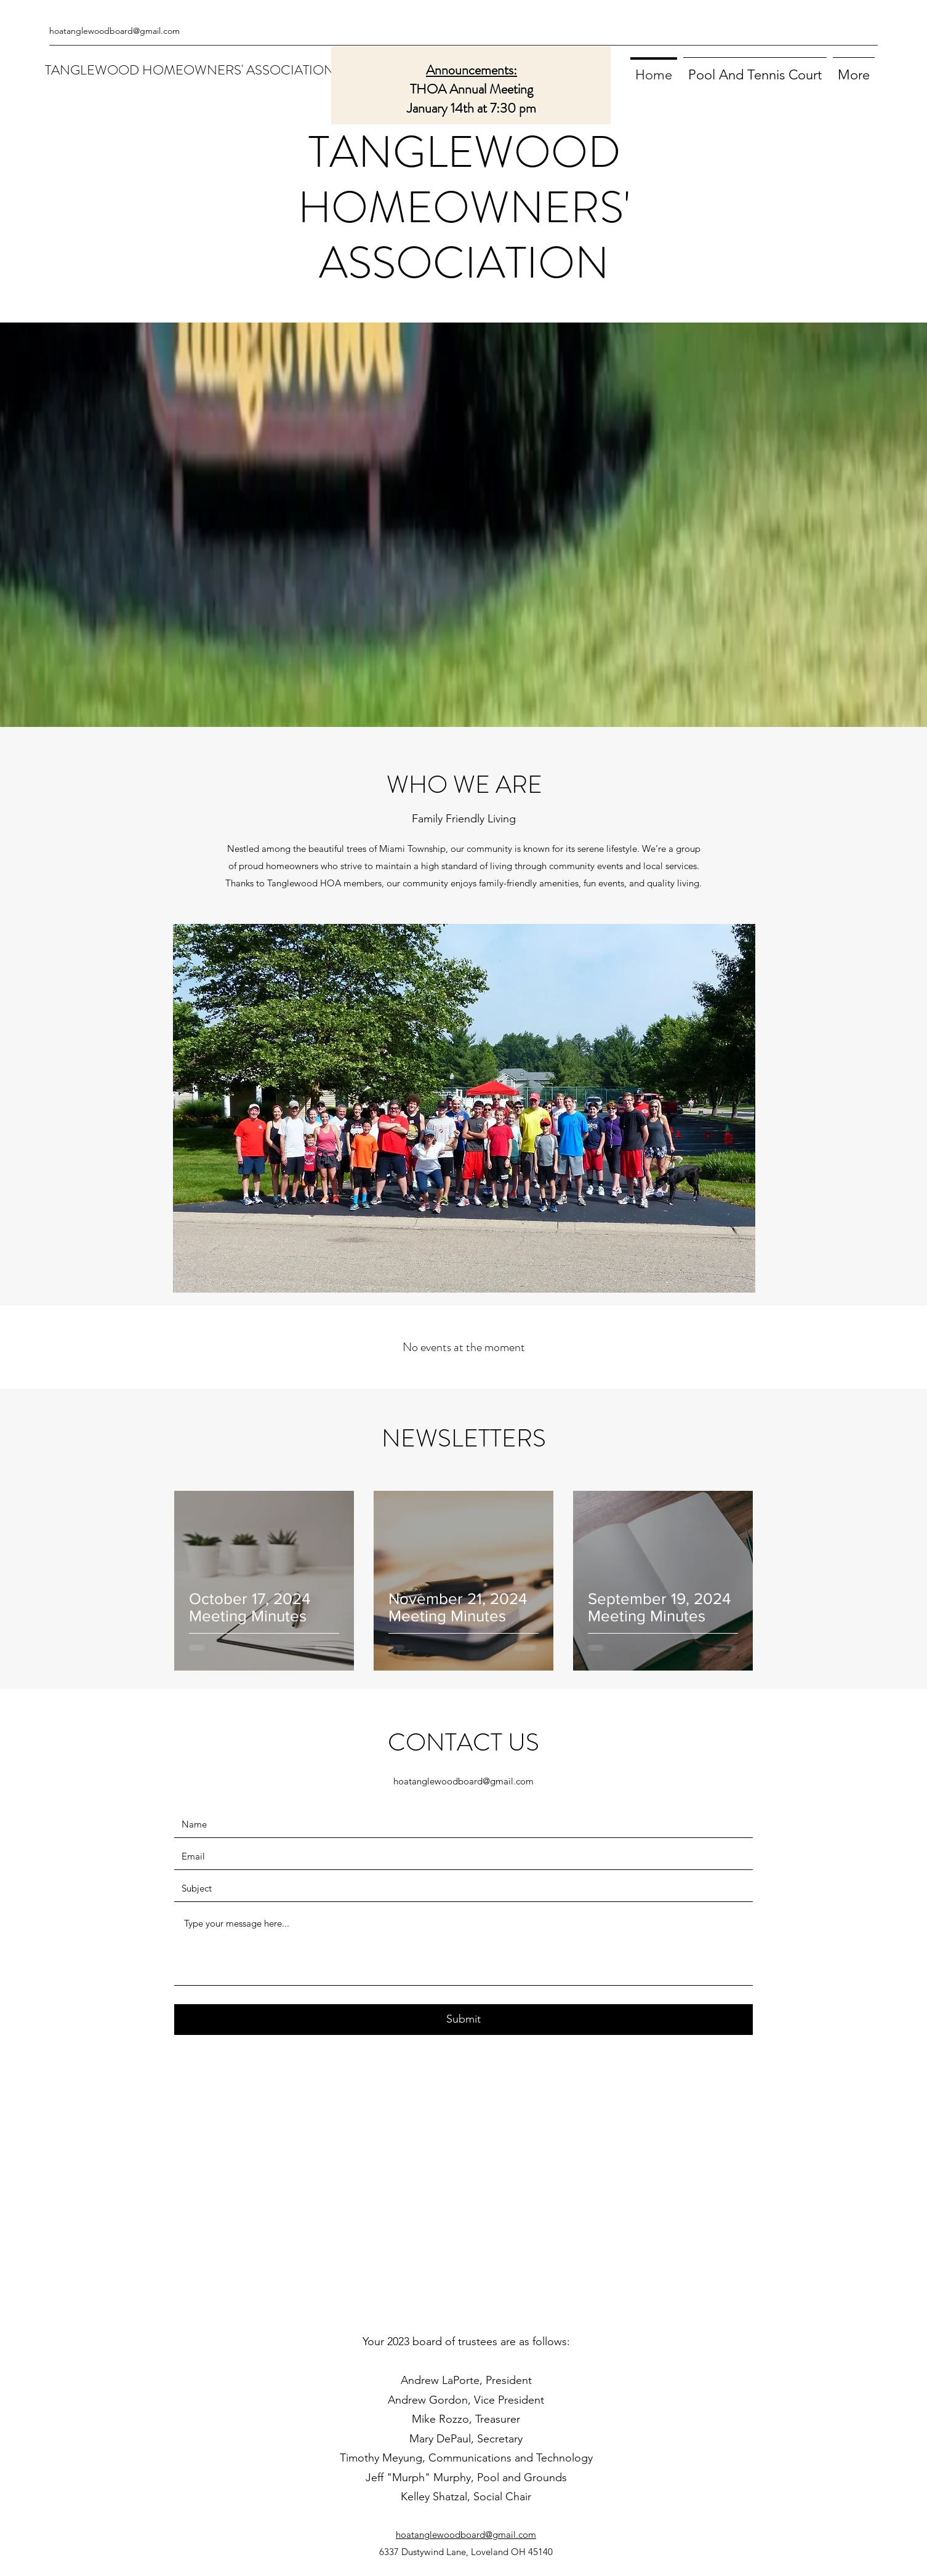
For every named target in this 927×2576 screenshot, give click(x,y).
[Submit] (463, 2019)
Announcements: (471, 69)
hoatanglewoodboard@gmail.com (114, 30)
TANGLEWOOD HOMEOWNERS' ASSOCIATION (189, 69)
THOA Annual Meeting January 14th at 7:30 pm (471, 98)
